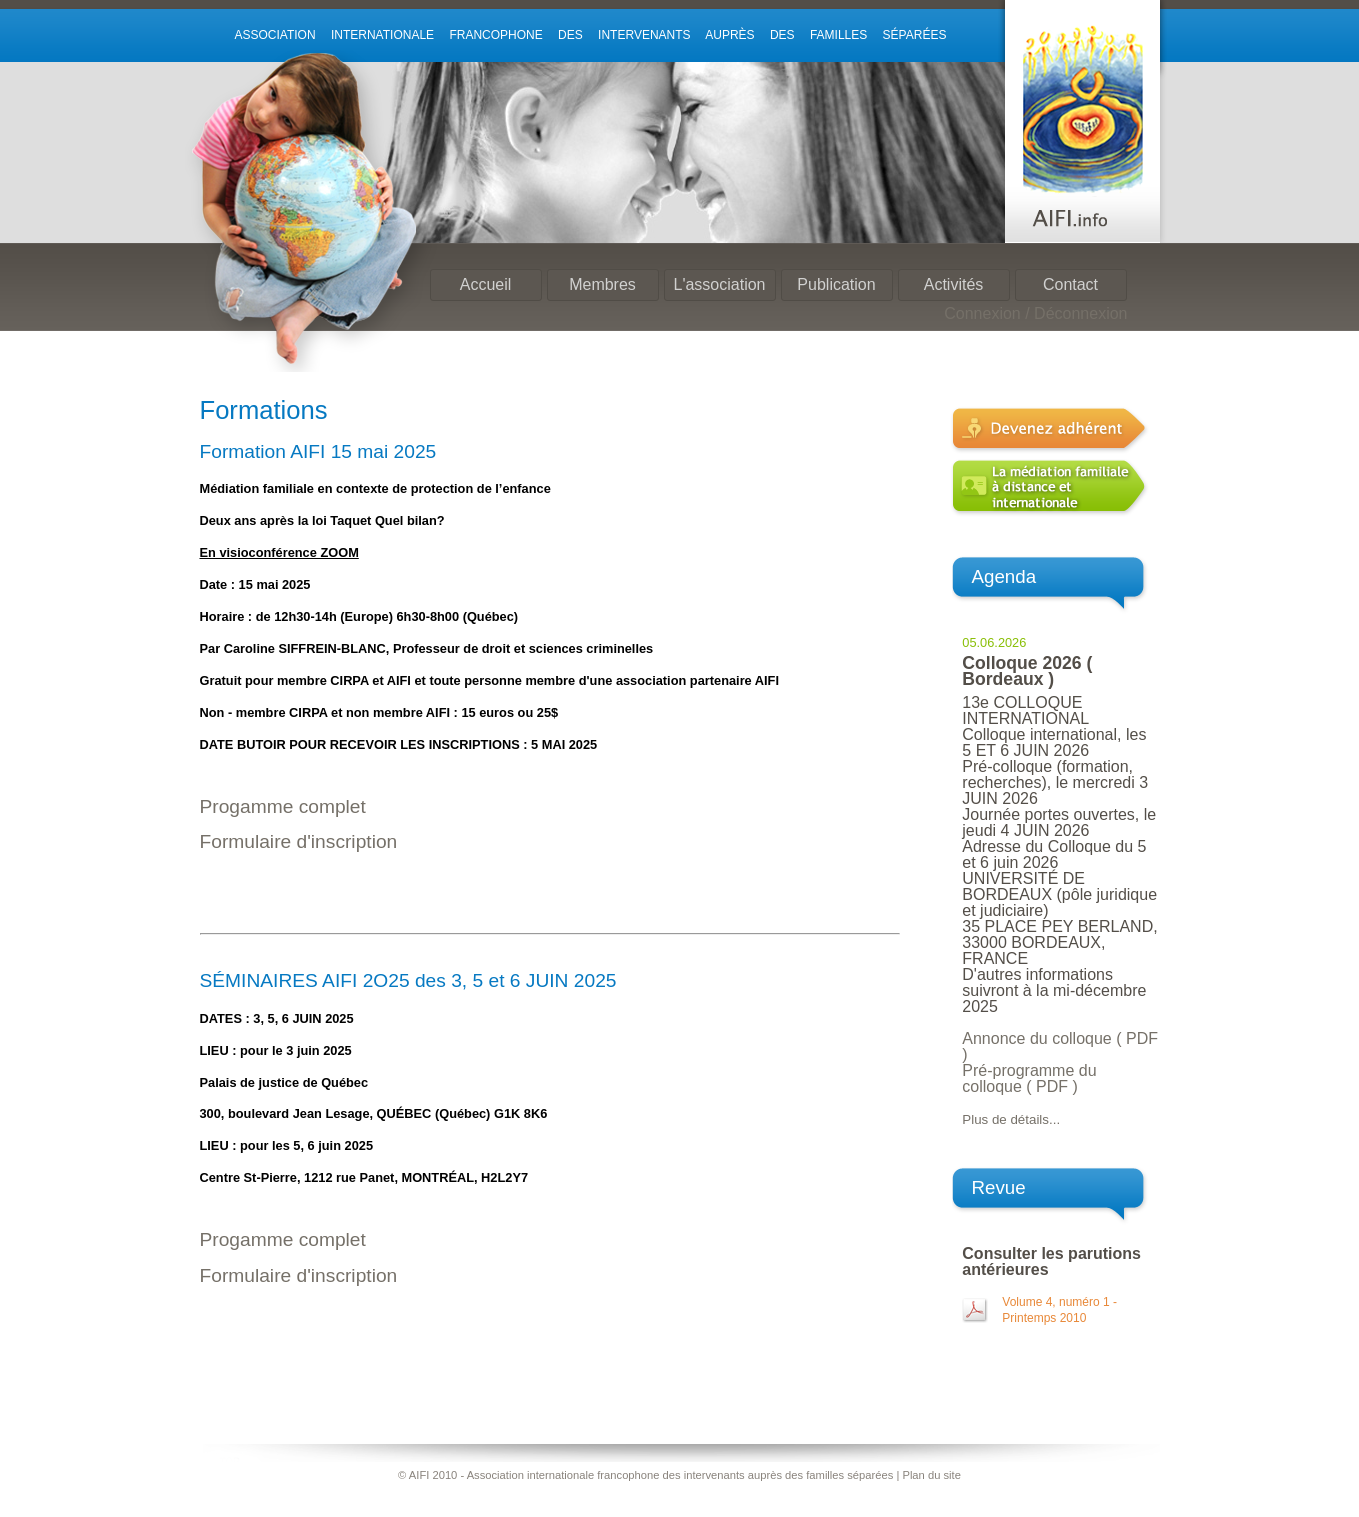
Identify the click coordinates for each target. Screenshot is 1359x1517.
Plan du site (931, 1475)
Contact (1070, 284)
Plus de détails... (1011, 1119)
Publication (836, 284)
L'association (720, 284)
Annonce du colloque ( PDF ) (1060, 1046)
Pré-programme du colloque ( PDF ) (1029, 1078)
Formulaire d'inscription (299, 841)
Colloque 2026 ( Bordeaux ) (1027, 671)
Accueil (486, 284)
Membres (602, 284)
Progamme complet (283, 806)
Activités (954, 284)
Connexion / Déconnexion (1035, 313)
